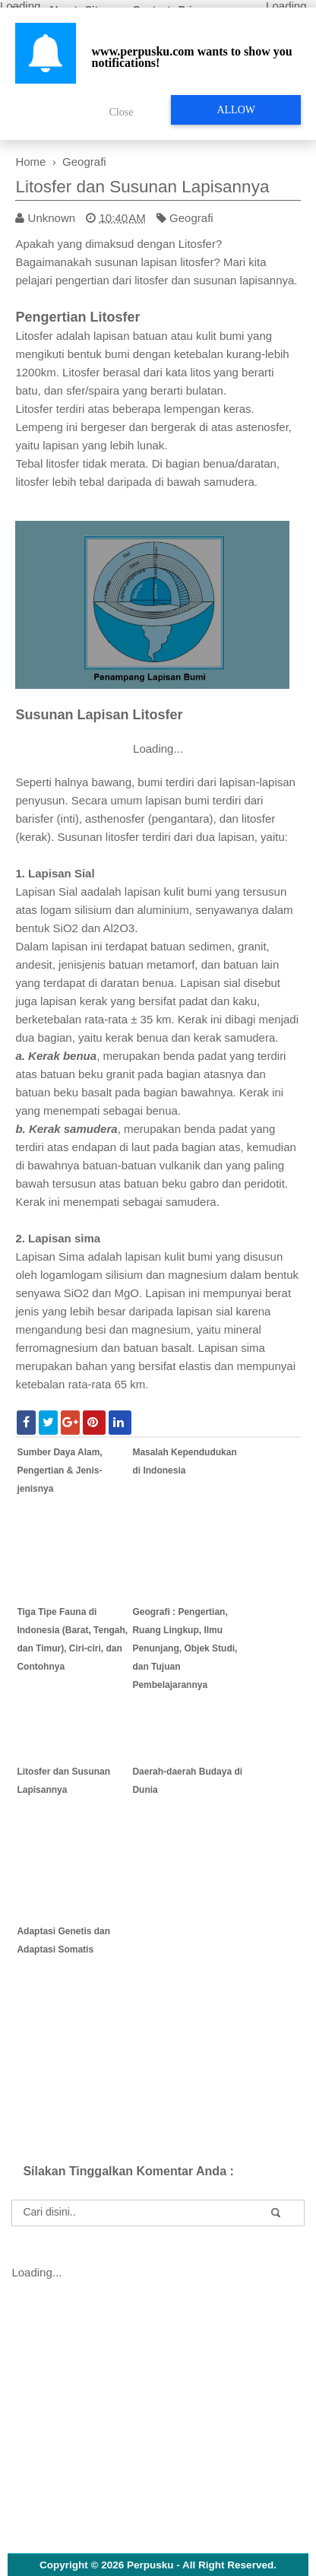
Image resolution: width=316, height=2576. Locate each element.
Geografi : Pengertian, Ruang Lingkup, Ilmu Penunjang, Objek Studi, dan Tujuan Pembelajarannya (184, 1648)
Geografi (191, 217)
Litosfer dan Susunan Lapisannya (142, 186)
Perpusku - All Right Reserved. (201, 2565)
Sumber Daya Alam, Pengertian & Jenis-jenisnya (59, 1470)
